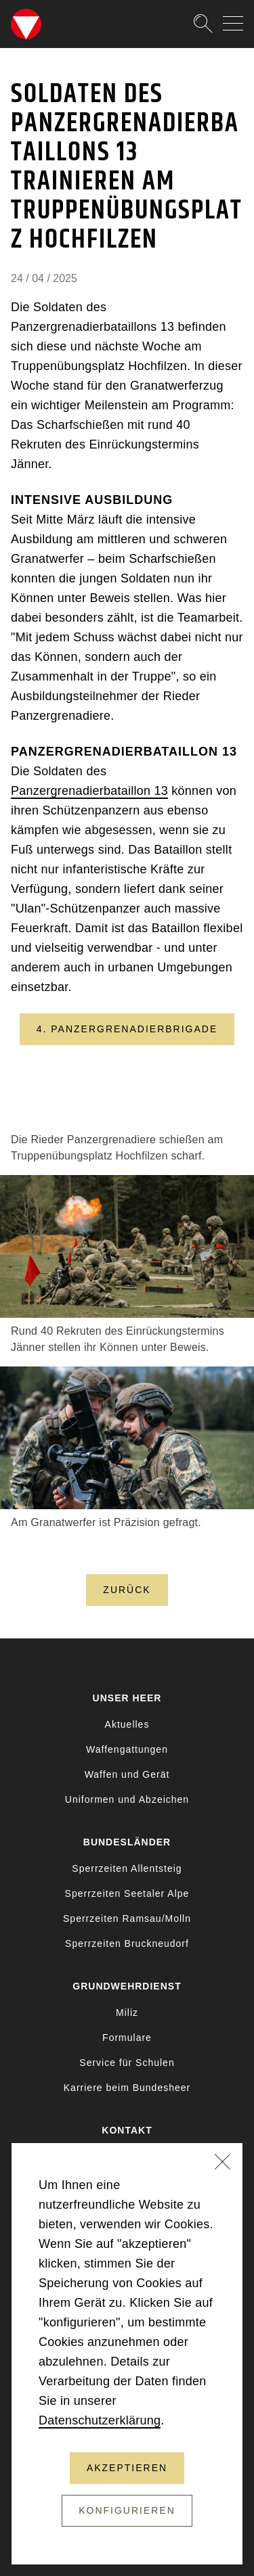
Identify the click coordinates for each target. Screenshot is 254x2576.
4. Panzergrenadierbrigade (127, 1029)
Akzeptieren (127, 2467)
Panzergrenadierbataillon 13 (89, 791)
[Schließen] (223, 2163)
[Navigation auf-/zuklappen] (233, 23)
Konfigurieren (127, 2510)
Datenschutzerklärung (100, 2420)
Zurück (126, 1589)
